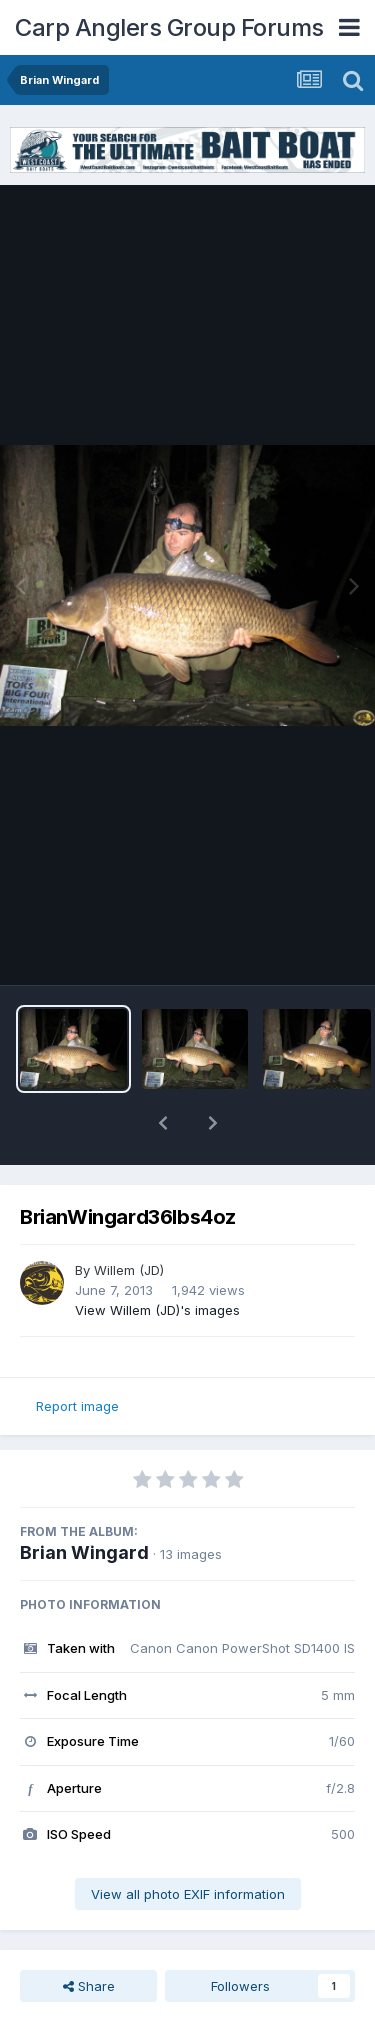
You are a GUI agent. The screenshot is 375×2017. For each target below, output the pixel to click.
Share (89, 1934)
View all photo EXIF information (188, 1842)
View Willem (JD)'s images (157, 1258)
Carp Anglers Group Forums (169, 27)
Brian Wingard (84, 1500)
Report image (77, 1354)
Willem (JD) (129, 1218)
